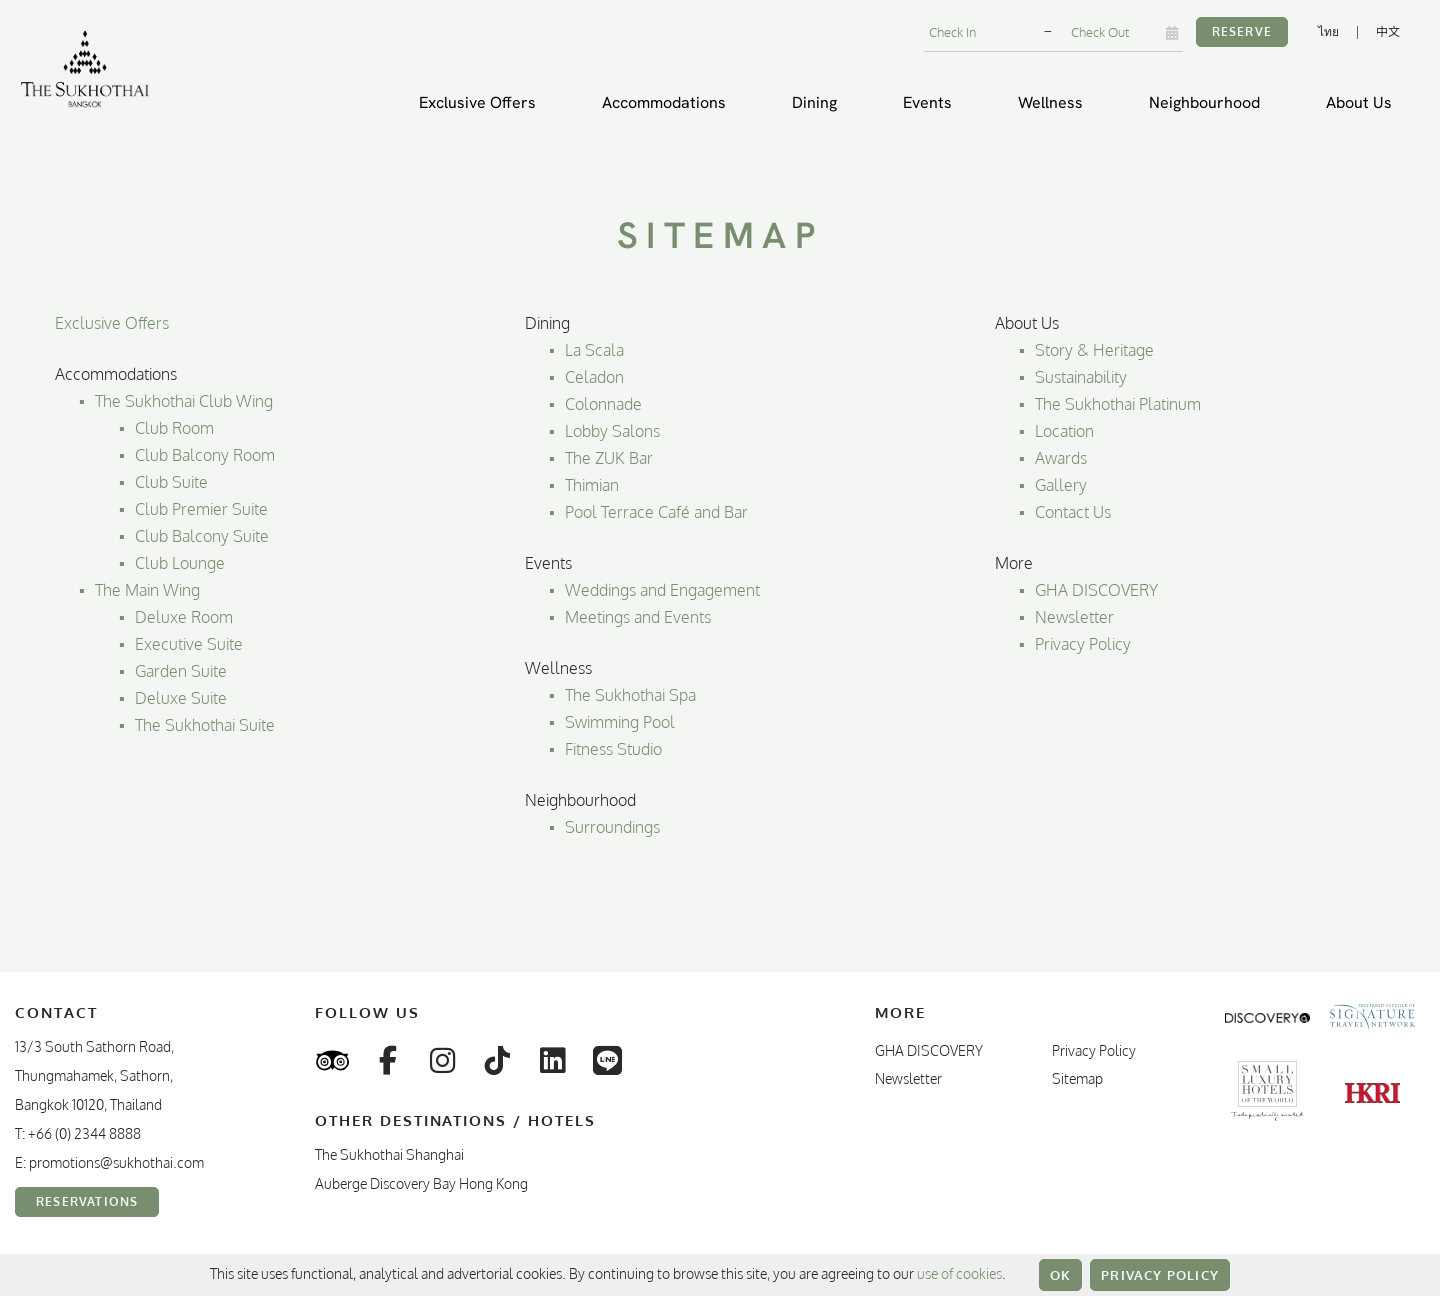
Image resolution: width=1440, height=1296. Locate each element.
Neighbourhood (1204, 102)
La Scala (594, 350)
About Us (1359, 102)
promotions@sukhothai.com (116, 1162)
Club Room (174, 428)
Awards (1061, 458)
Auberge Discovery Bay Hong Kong (421, 1183)
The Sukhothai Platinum (1118, 404)
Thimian (592, 485)
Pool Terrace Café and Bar (656, 512)
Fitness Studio (613, 749)
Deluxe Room (184, 617)
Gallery (1061, 485)
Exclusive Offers (477, 102)
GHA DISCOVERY (1096, 590)
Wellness (1050, 102)
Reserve (1242, 31)
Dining (814, 102)
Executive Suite (189, 644)
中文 (1388, 31)
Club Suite (171, 482)
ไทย (1328, 31)
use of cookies (959, 1273)
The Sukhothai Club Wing (184, 401)
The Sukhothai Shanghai (389, 1154)
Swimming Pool (620, 722)
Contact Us (1073, 512)
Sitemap (1077, 1078)
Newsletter (1074, 617)
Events (927, 102)
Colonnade (603, 404)
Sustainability (1081, 377)
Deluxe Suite (181, 698)
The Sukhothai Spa (630, 695)
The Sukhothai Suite (205, 725)
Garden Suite (181, 671)
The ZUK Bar (609, 458)
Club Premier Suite (201, 509)
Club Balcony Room (205, 455)
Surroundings (612, 827)
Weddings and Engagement (662, 590)
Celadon (594, 377)
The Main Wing (147, 590)
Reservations (87, 1201)
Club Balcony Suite (202, 536)
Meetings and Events (638, 617)
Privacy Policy (1160, 1275)
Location (1064, 431)
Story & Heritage (1094, 350)
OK (1060, 1275)
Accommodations (664, 102)
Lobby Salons (612, 431)
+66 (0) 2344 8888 (84, 1133)
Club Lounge (180, 563)
